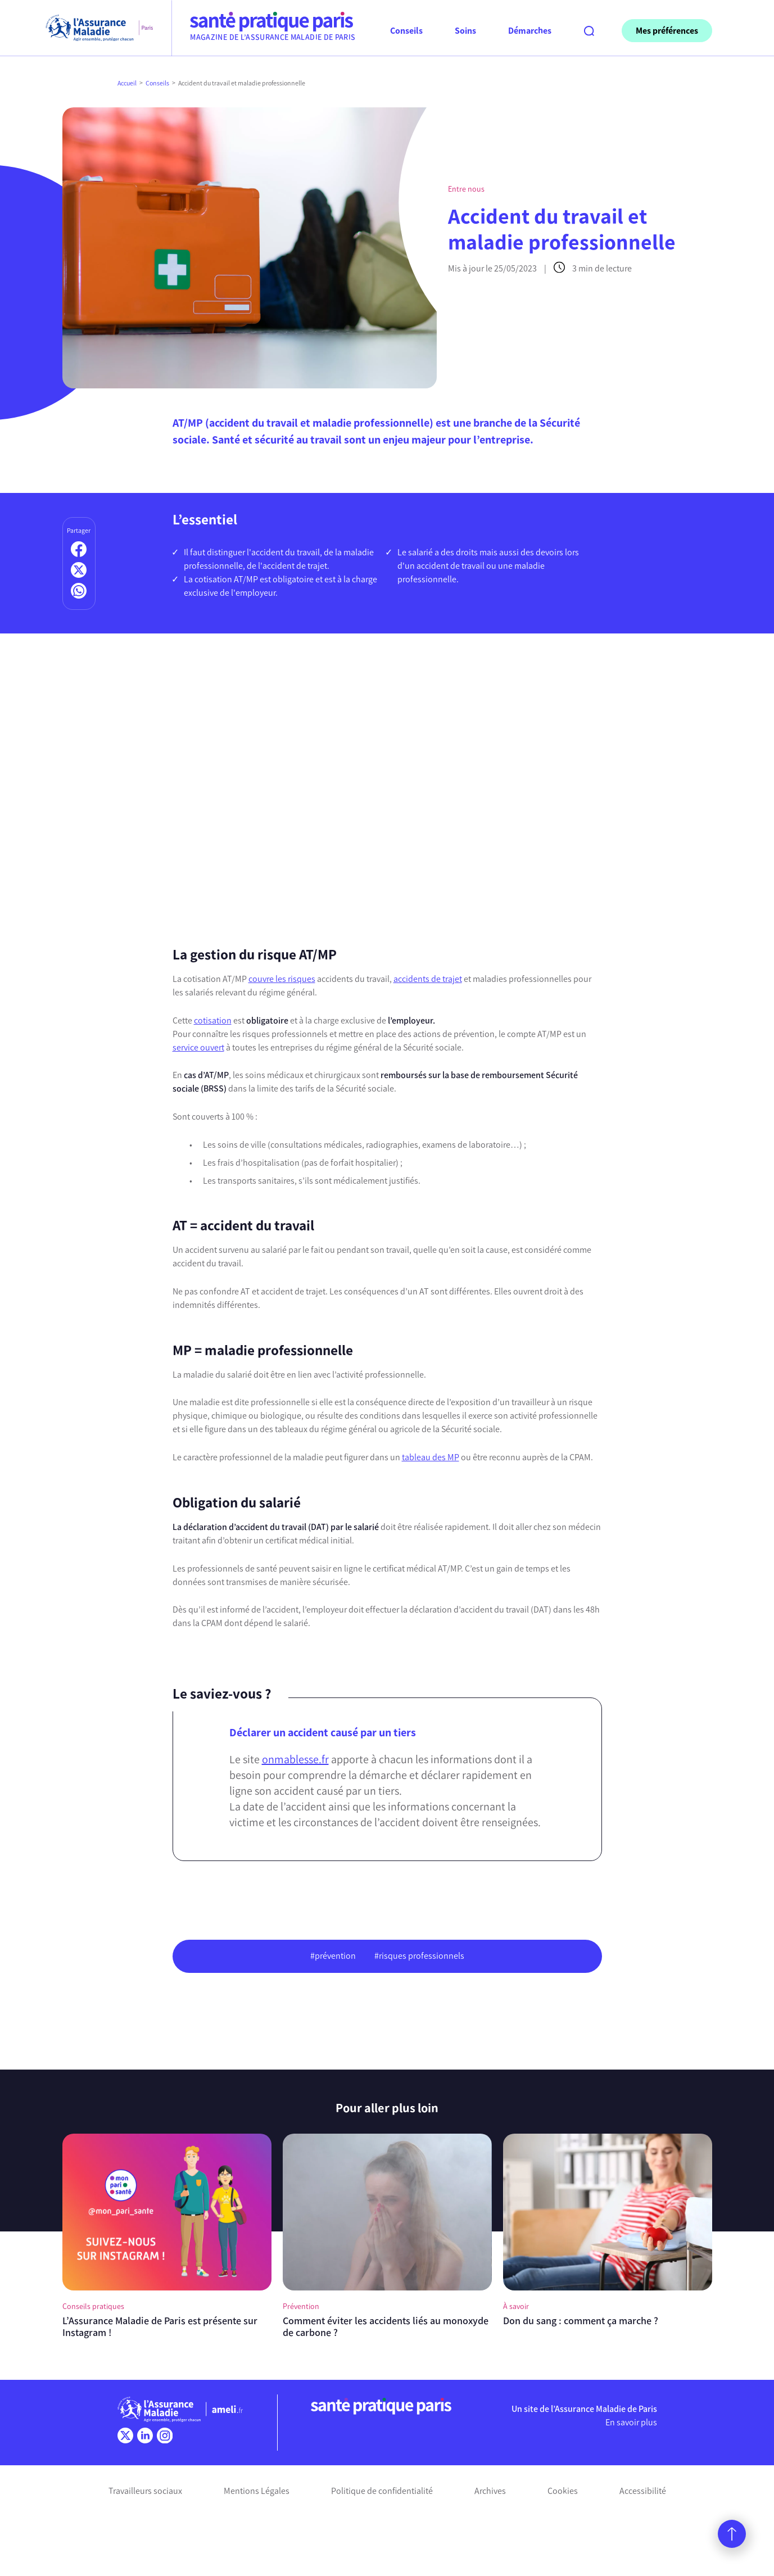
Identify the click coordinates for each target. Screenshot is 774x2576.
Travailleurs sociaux (145, 2491)
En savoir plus (631, 2422)
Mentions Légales (256, 2491)
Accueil (127, 83)
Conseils (157, 83)
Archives (490, 2491)
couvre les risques (281, 979)
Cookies (562, 2491)
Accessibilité (642, 2491)
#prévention (333, 1955)
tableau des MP (430, 1457)
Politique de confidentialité (382, 2491)
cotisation (213, 1020)
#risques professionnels (419, 1955)
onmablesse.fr (295, 1759)
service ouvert (198, 1047)
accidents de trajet (427, 979)
